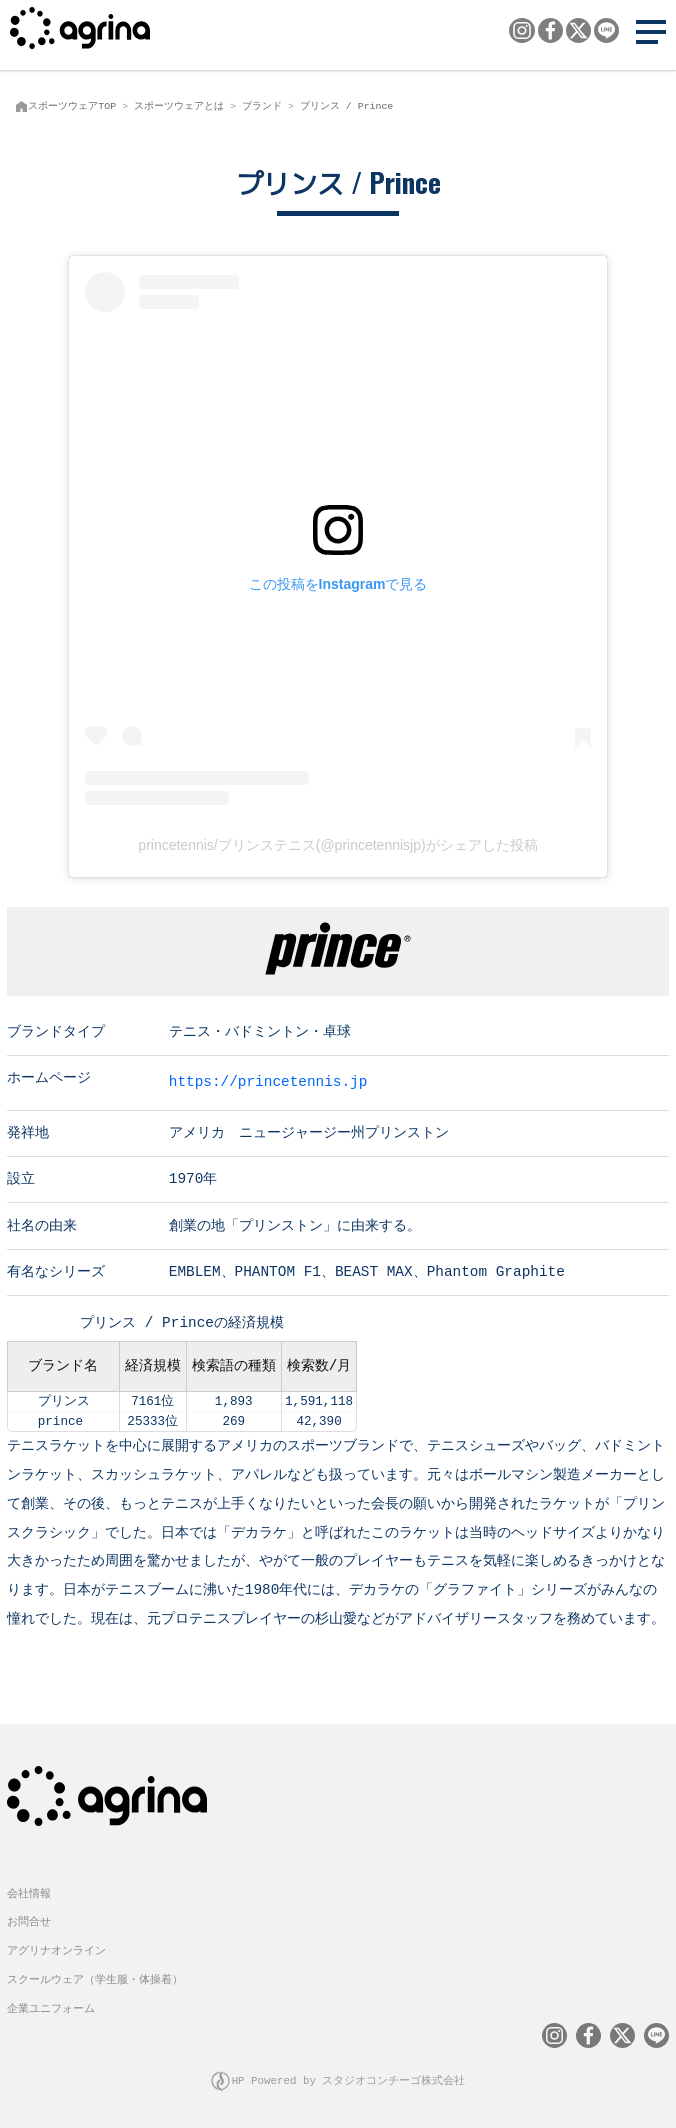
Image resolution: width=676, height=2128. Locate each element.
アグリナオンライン (56, 1948)
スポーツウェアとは (179, 106)
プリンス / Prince (346, 106)
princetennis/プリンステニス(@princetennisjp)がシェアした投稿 (337, 845)
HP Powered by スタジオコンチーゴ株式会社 (349, 2078)
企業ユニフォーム (51, 2006)
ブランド (262, 106)
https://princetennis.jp (268, 1080)
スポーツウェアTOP (72, 106)
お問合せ (29, 1919)
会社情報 (29, 1891)
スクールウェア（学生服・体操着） (95, 1977)
